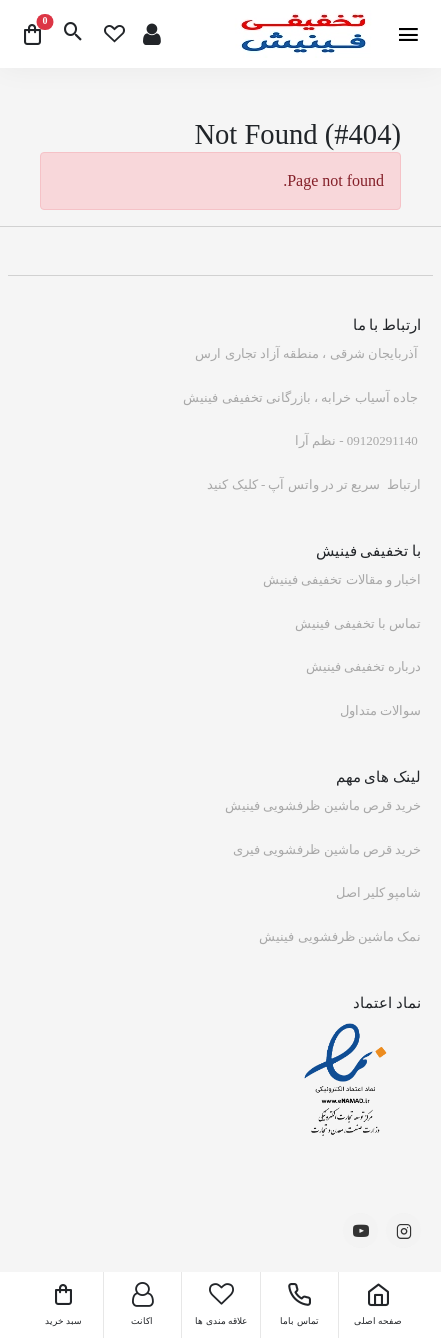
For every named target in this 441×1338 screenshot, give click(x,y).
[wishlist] (114, 34)
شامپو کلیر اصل (379, 892)
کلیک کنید (232, 484)
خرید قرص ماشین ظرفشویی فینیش (323, 805)
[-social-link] (403, 1230)
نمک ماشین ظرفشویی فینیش (340, 936)
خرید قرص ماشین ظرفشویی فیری (327, 849)
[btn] (73, 34)
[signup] (152, 34)
